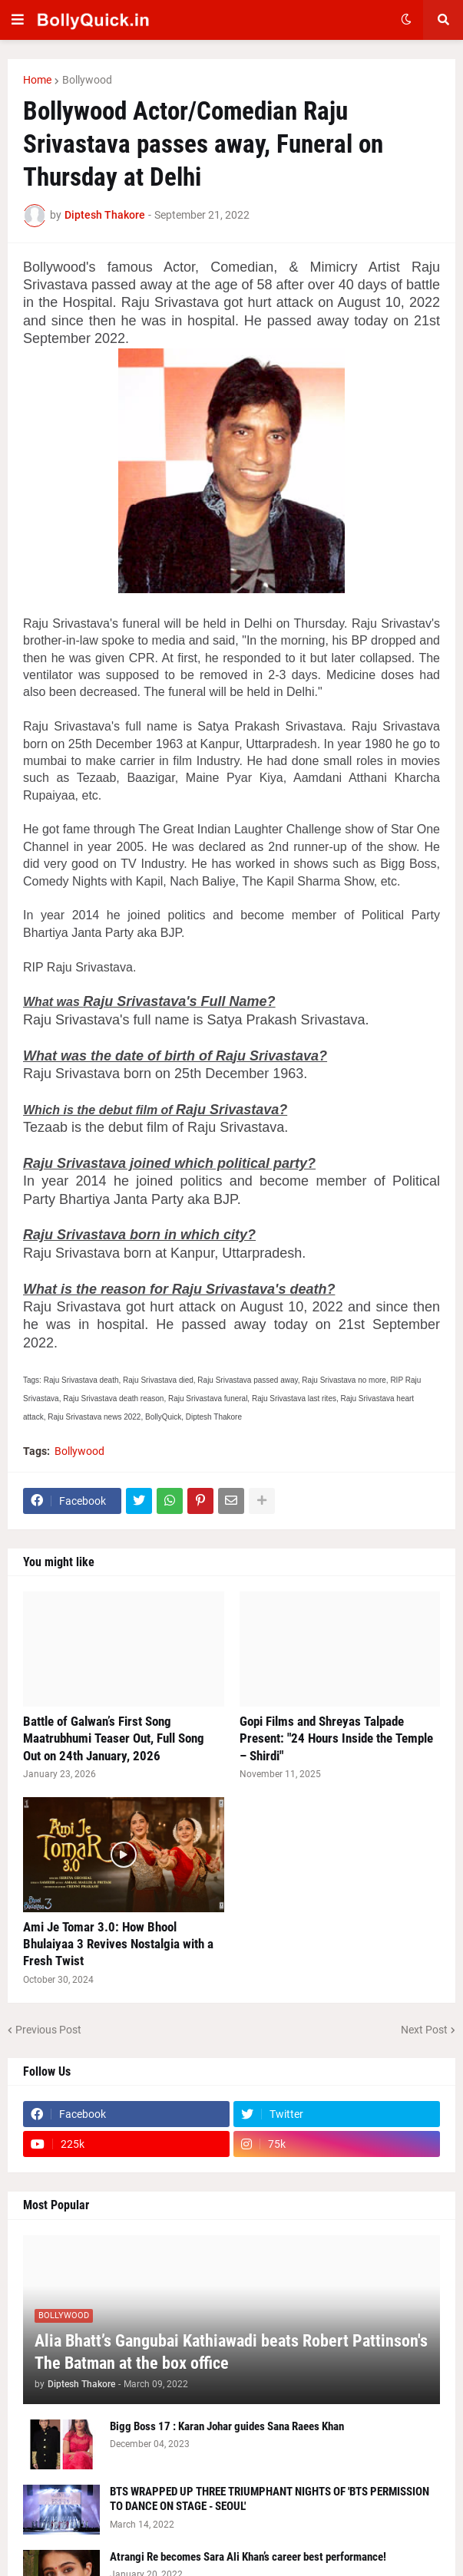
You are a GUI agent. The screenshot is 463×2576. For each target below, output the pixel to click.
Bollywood (87, 79)
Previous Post (48, 2030)
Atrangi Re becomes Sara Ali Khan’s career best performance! (248, 2557)
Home (37, 79)
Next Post (424, 2030)
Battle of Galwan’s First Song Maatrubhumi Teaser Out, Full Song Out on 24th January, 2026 (113, 1738)
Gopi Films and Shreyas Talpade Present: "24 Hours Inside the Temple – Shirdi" (336, 1738)
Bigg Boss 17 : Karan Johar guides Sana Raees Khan (227, 2426)
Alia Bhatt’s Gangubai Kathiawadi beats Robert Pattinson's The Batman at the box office (231, 2352)
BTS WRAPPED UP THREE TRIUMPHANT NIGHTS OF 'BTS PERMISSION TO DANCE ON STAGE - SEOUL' (269, 2499)
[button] (17, 20)
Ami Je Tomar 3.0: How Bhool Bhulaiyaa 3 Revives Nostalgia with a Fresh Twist (118, 1943)
